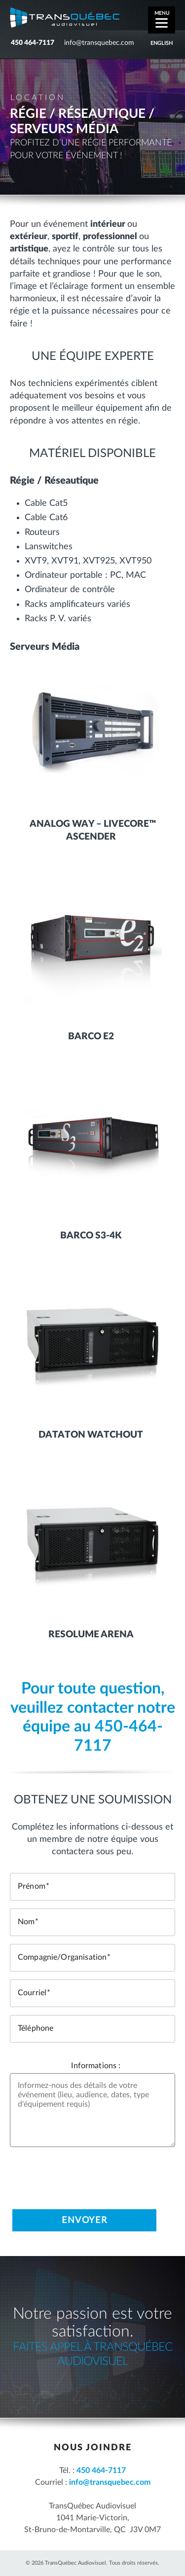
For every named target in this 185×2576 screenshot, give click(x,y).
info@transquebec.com (99, 42)
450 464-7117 (32, 42)
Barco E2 (91, 1036)
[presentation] (85, 2174)
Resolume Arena (91, 1634)
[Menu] (161, 20)
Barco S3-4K (90, 1235)
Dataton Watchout (90, 1435)
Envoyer (84, 2220)
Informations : (95, 2066)
